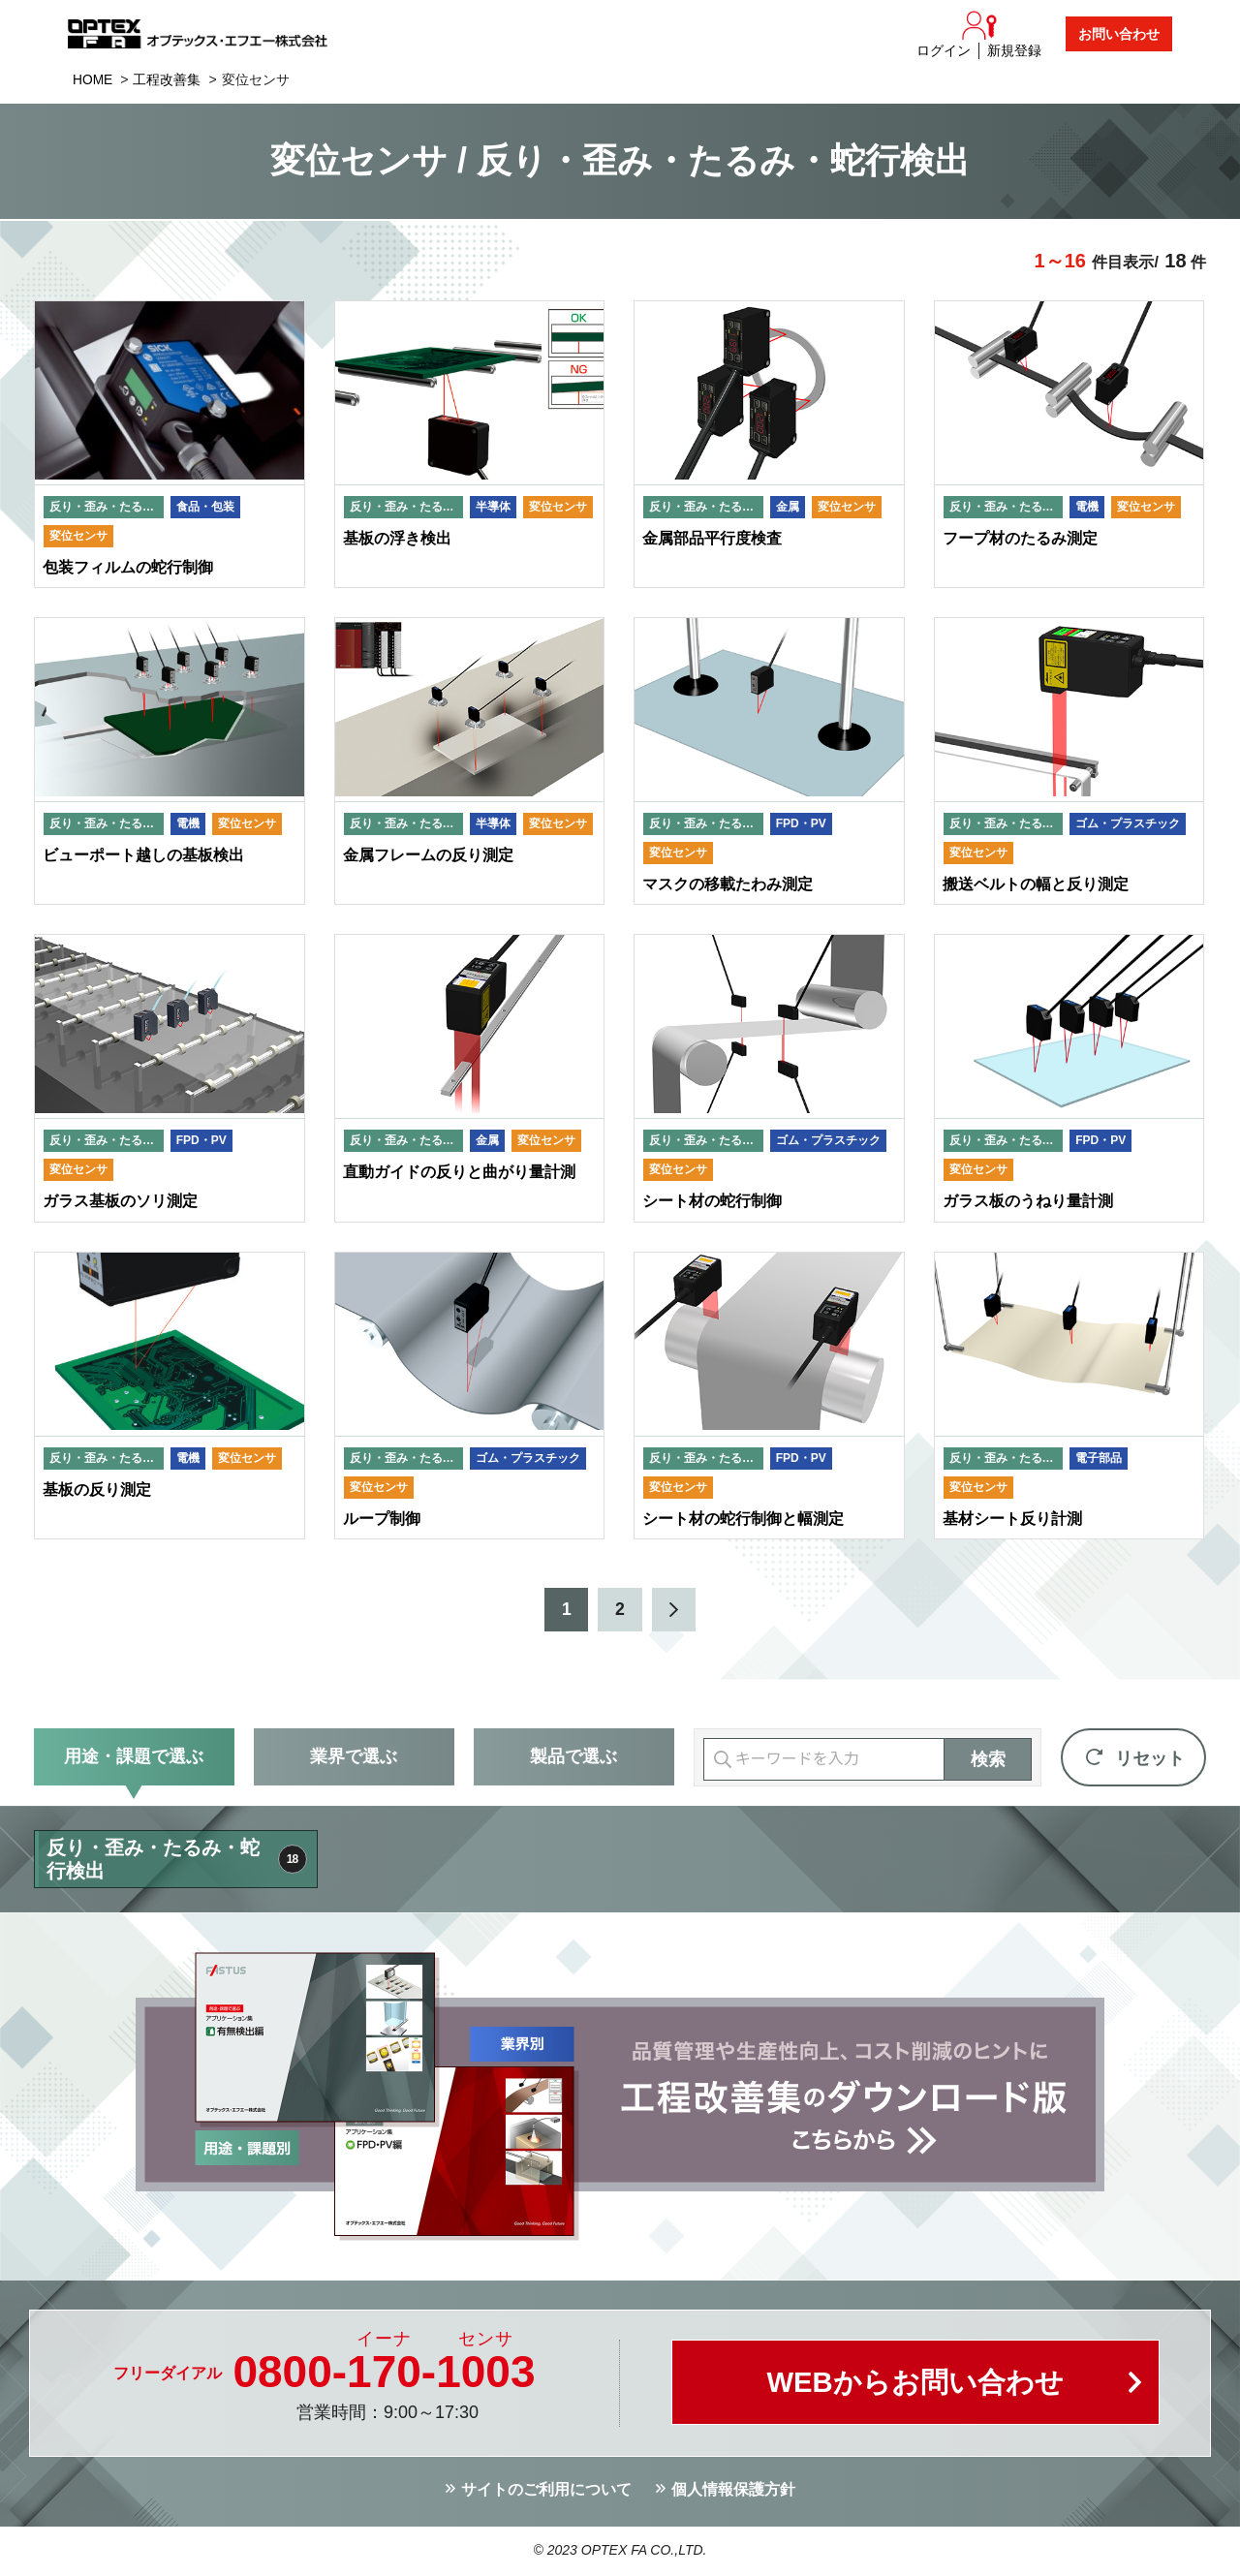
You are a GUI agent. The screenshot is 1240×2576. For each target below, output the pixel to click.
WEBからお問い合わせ (915, 2386)
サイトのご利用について (546, 2492)
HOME (93, 79)
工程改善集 (168, 79)
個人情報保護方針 (733, 2492)
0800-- (383, 2374)
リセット (1150, 1761)
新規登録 (1014, 50)
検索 (988, 1762)
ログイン (943, 50)
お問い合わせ (1119, 34)
